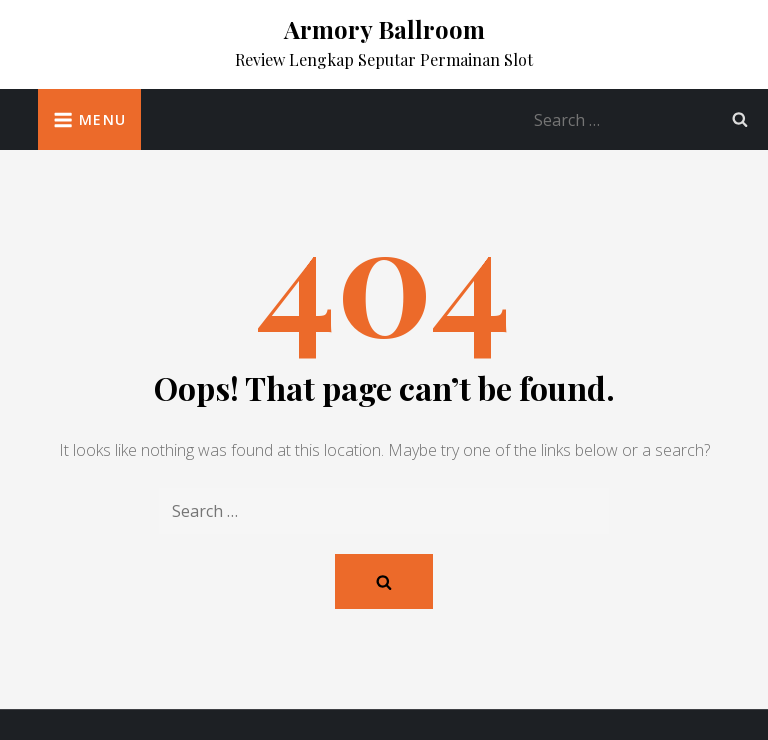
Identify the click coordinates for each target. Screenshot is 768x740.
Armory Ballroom (384, 29)
